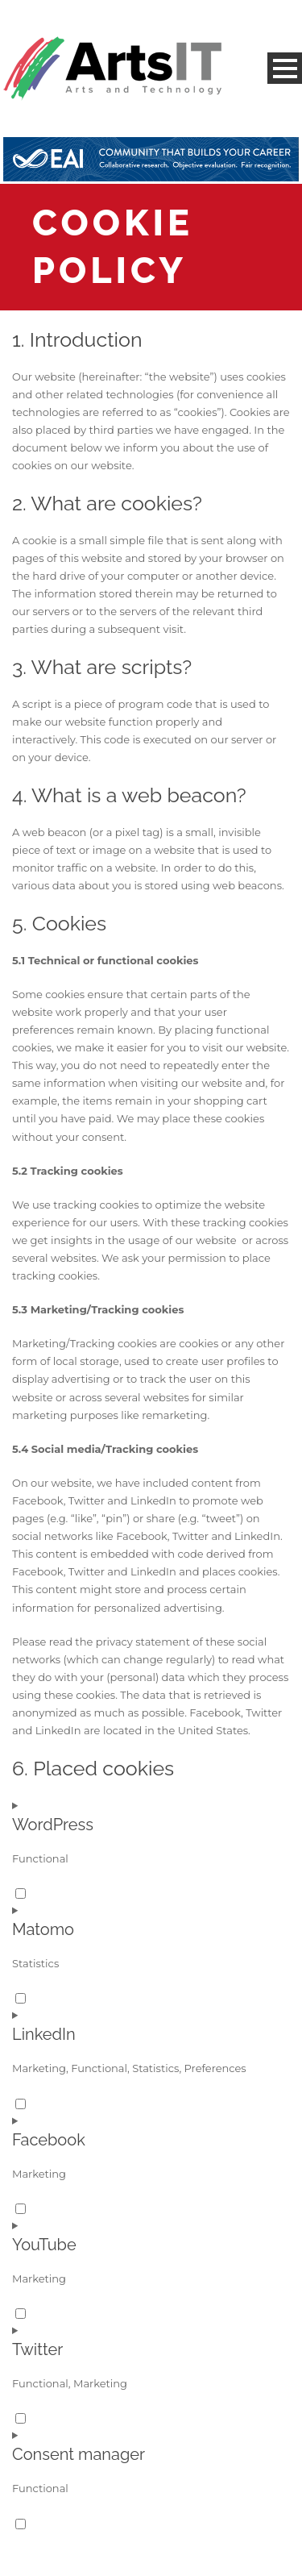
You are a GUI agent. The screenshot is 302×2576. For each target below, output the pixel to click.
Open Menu (284, 68)
